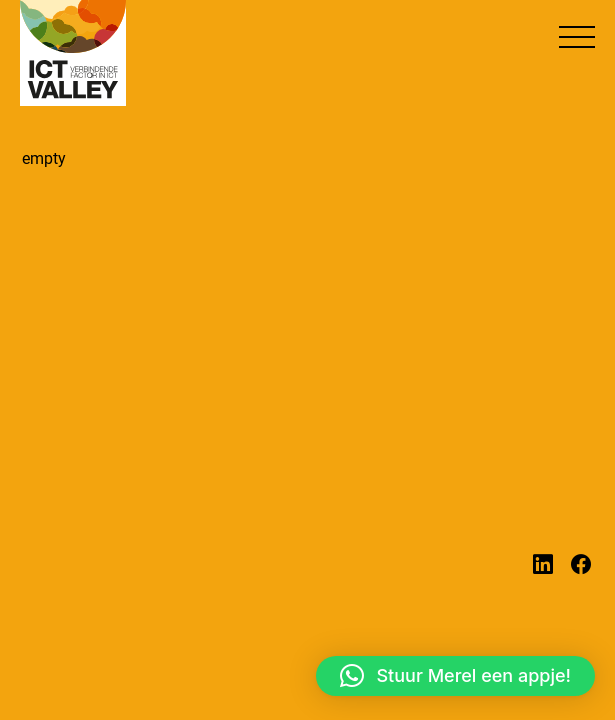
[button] (577, 37)
